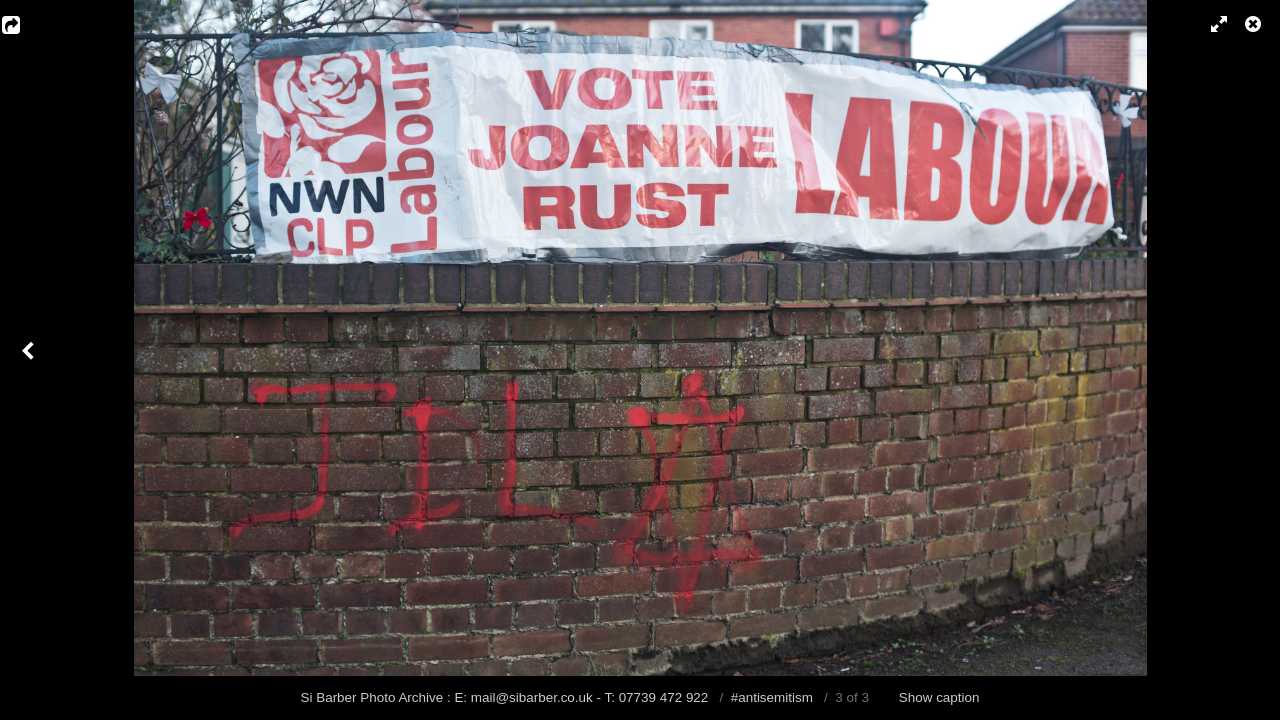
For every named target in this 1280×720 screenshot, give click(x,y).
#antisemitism (772, 697)
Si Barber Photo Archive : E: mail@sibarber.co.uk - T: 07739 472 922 (507, 697)
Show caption (939, 697)
